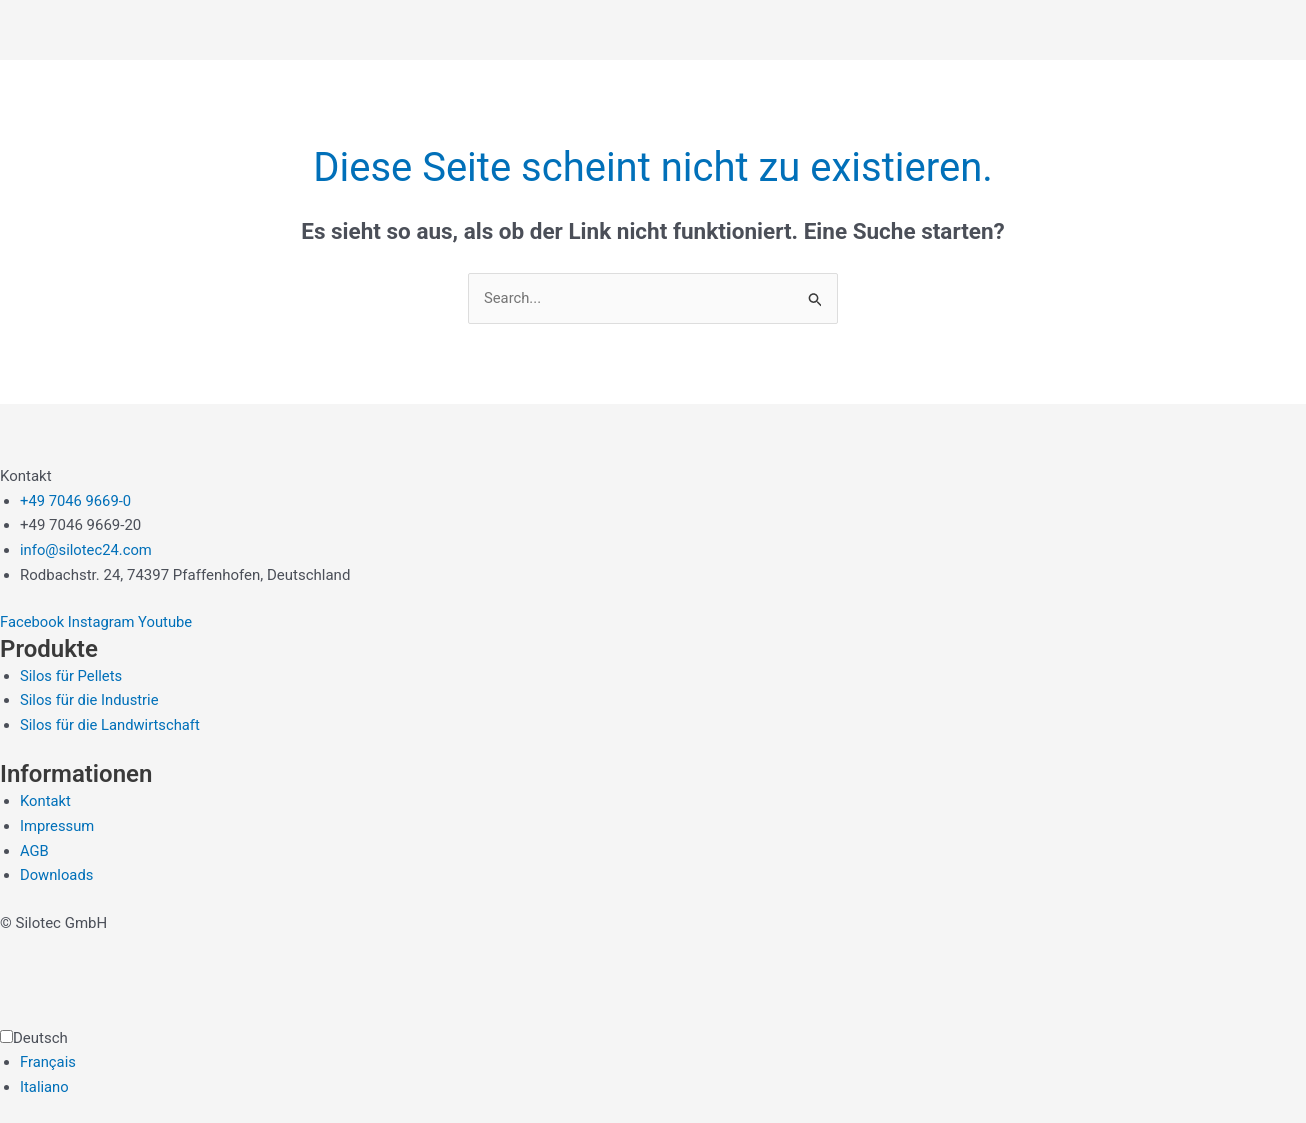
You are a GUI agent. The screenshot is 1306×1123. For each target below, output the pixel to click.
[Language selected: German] (653, 1063)
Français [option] (48, 1063)
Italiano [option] (44, 1088)
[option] (663, 1063)
